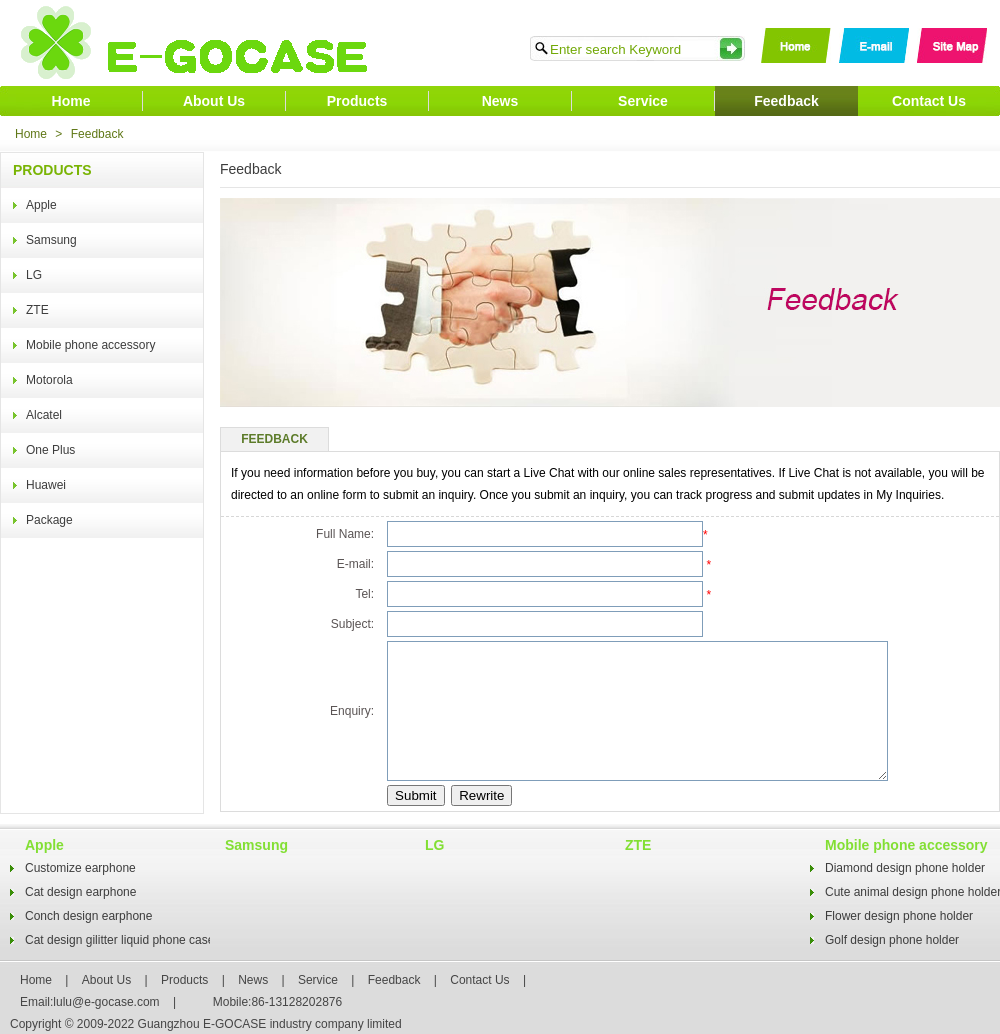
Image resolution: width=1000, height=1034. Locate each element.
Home (71, 101)
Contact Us (929, 101)
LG (34, 275)
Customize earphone (80, 868)
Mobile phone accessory (90, 345)
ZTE (37, 310)
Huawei (46, 485)
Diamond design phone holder (905, 868)
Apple (41, 205)
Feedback (786, 101)
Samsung (51, 240)
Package (49, 520)
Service (643, 101)
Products (357, 101)
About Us (214, 101)
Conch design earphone (88, 916)
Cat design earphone (80, 892)
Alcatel (44, 415)
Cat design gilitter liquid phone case (119, 940)
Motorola (49, 380)
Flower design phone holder (899, 916)
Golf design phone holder (892, 940)
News (500, 101)
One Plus (50, 450)
